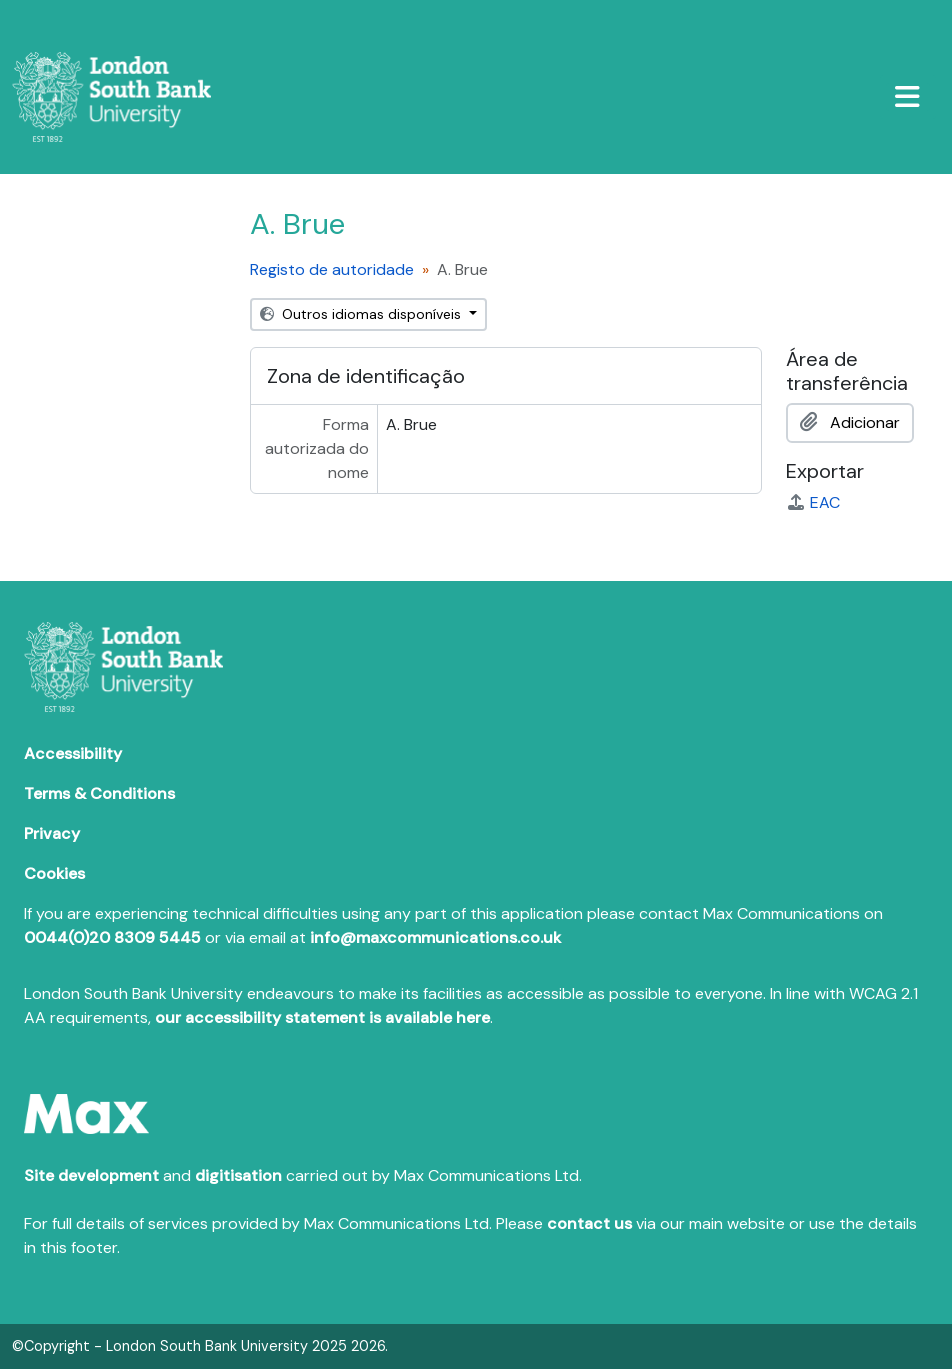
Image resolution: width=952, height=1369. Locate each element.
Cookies (54, 873)
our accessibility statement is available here (322, 1017)
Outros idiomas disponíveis (362, 314)
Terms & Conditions (99, 793)
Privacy (52, 833)
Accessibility (73, 753)
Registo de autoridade (332, 269)
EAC (813, 502)
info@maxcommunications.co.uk (435, 937)
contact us (589, 1223)
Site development (91, 1175)
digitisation (238, 1175)
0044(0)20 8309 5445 (112, 937)
